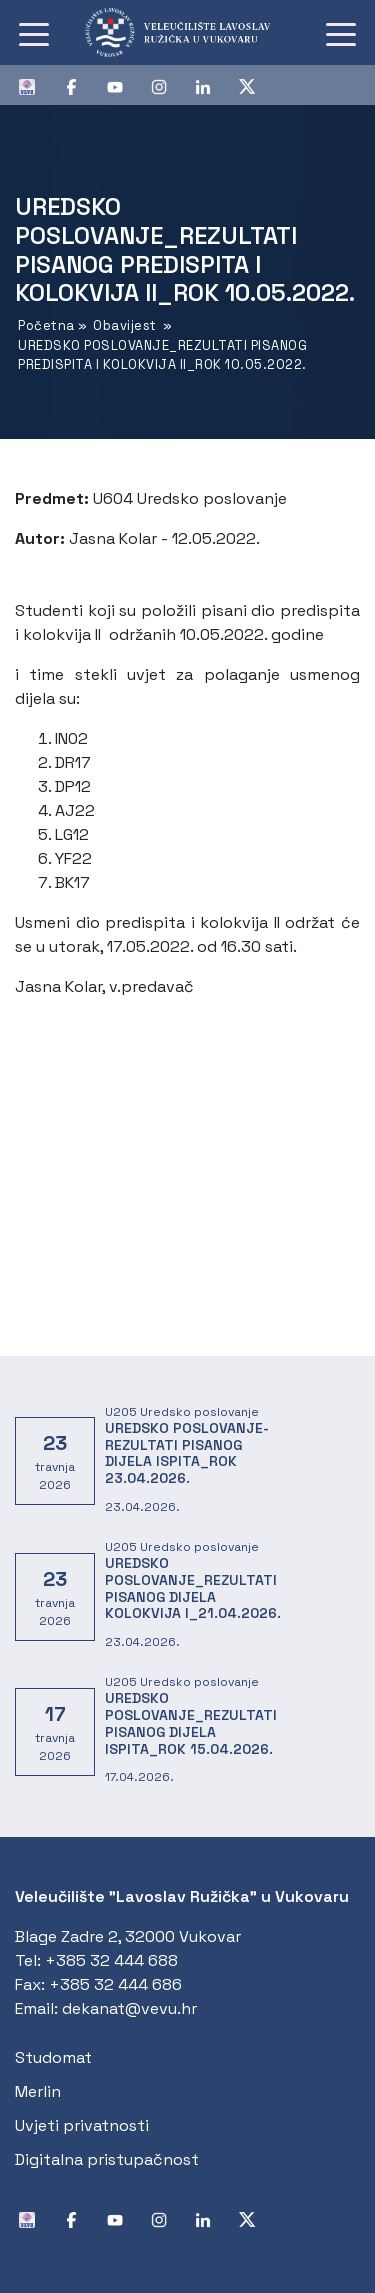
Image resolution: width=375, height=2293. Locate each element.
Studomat (53, 2057)
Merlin (38, 2091)
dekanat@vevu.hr (129, 2008)
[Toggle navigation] (34, 33)
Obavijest (125, 325)
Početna (46, 325)
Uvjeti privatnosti (82, 2125)
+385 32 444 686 (115, 1984)
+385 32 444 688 (111, 1960)
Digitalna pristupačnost (107, 2159)
